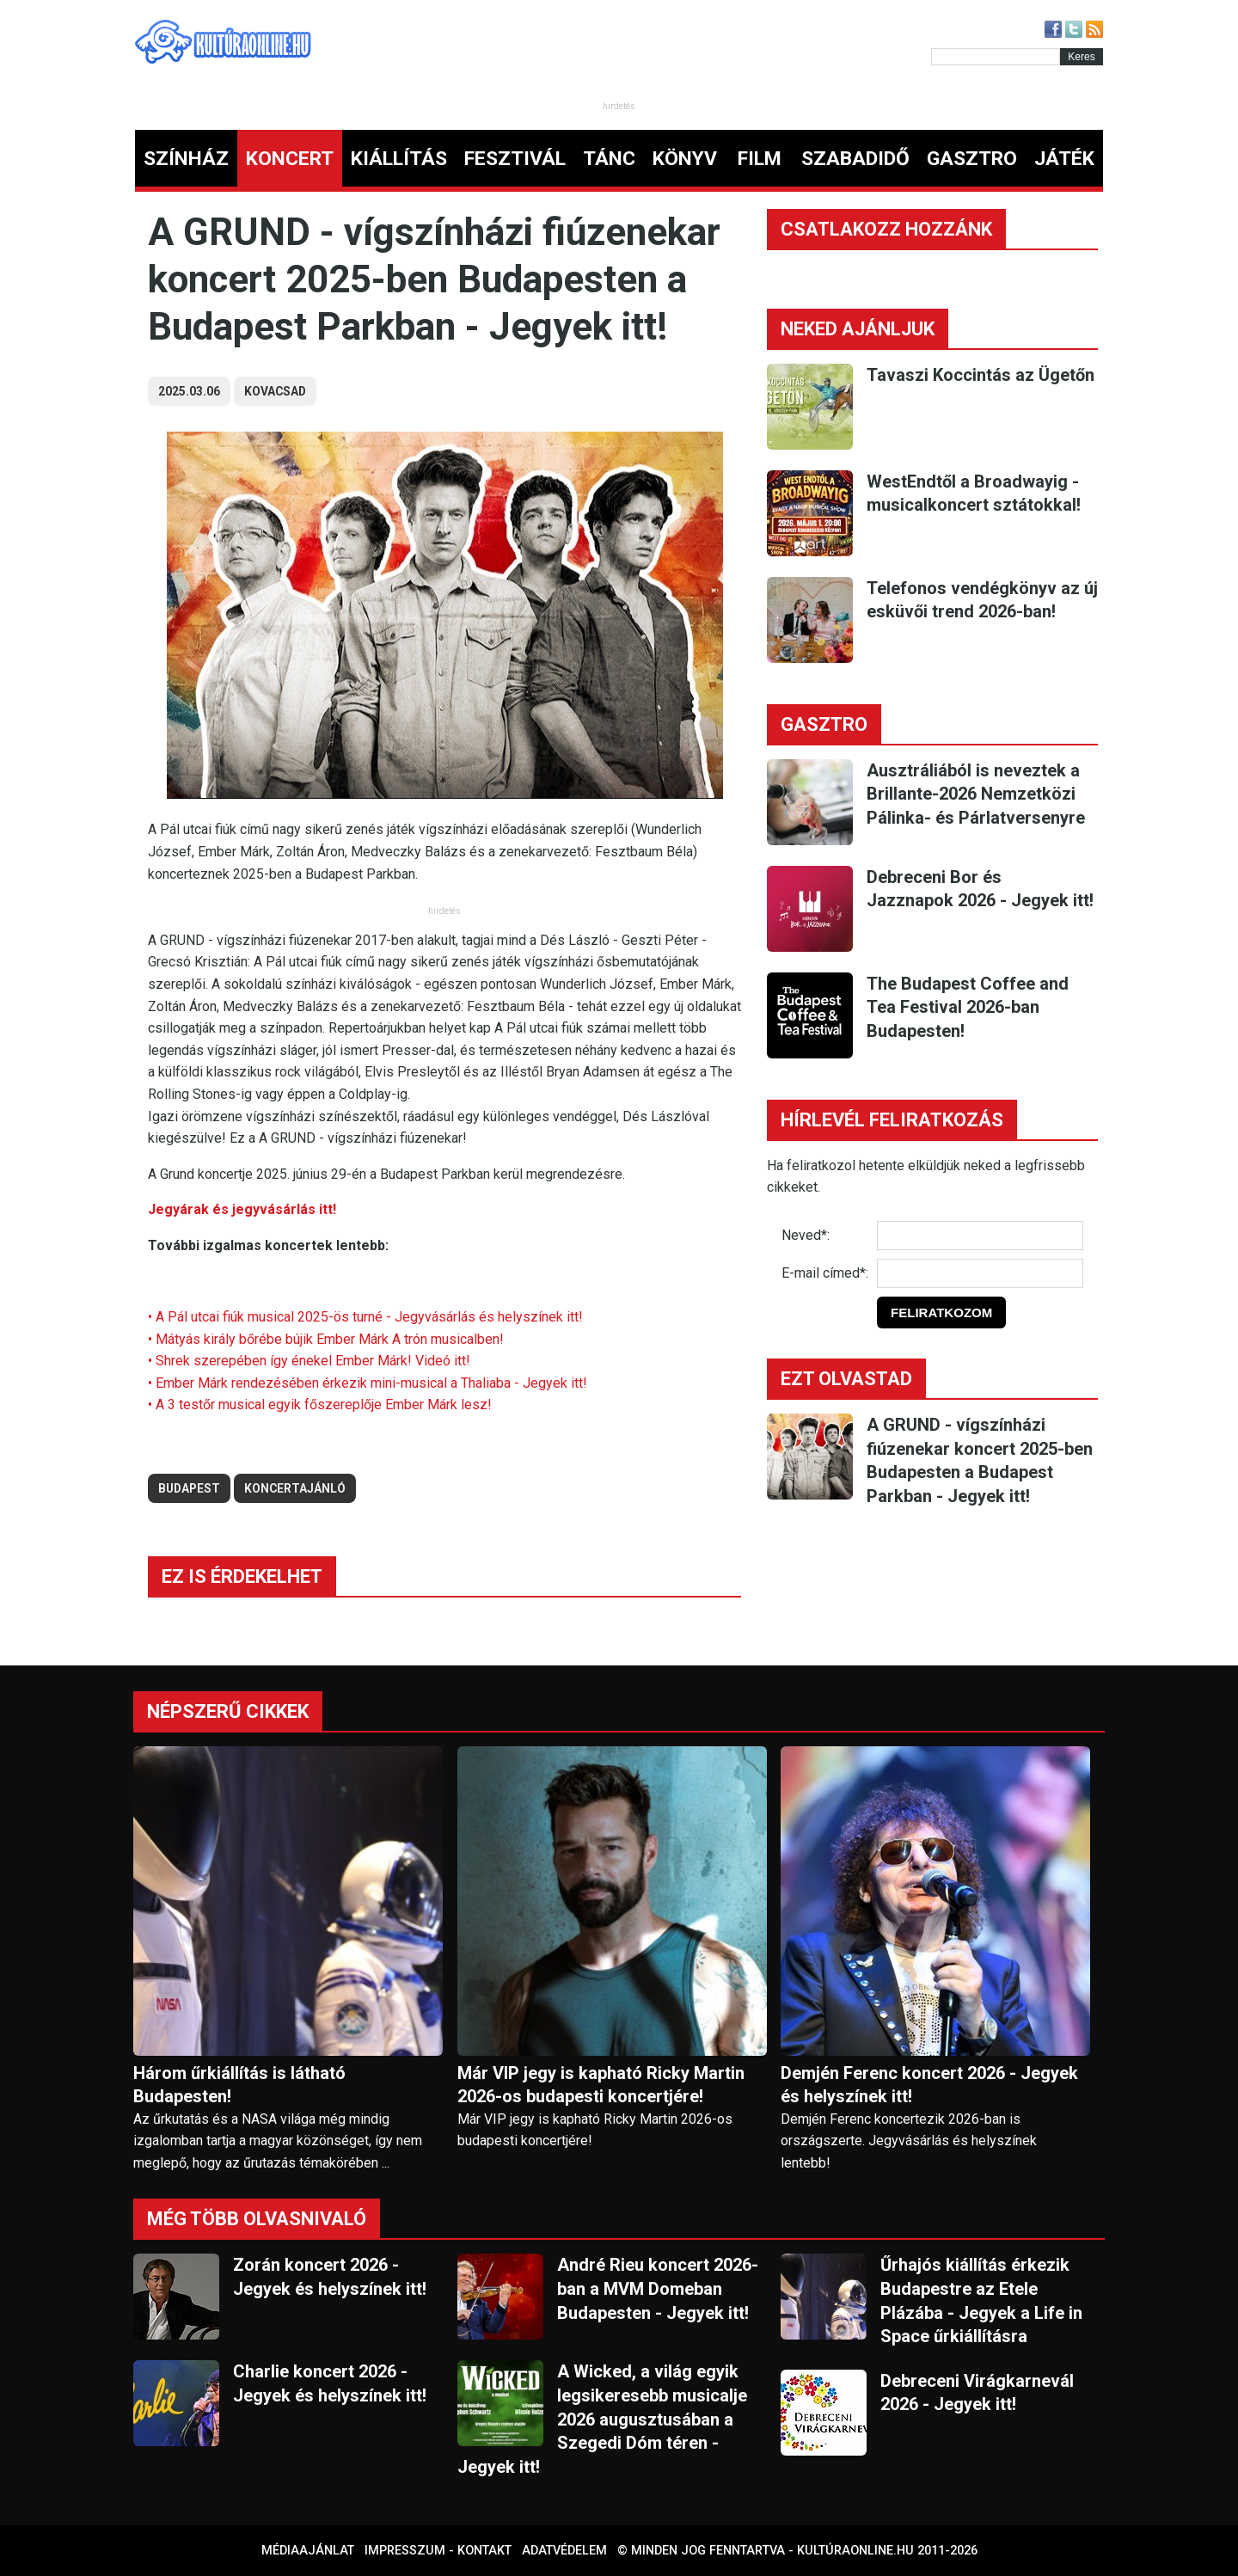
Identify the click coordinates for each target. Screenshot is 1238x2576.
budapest (189, 1488)
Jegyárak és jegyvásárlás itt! (242, 1209)
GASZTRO (972, 158)
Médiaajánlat (307, 2550)
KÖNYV (685, 158)
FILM (759, 158)
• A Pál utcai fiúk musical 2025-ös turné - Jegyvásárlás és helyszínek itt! (365, 1317)
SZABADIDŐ (855, 158)
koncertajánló (295, 1488)
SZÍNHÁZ (186, 158)
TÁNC (609, 158)
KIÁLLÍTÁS (399, 158)
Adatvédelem (564, 2550)
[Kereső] (995, 56)
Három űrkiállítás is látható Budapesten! (239, 2085)
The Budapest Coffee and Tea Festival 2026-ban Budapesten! (968, 1007)
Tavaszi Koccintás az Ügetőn (980, 375)
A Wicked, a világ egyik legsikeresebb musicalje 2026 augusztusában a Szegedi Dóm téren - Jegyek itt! (602, 2418)
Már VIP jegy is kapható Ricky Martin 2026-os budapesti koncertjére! (601, 2085)
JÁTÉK (1064, 158)
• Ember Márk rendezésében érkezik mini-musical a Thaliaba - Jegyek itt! (367, 1383)
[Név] (980, 1235)
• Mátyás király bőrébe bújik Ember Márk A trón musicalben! (326, 1339)
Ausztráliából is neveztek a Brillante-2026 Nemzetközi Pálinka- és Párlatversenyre (976, 794)
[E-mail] (980, 1273)
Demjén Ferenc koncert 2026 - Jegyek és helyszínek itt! (929, 2085)
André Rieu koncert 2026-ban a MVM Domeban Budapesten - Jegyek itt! (657, 2288)
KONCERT (290, 158)
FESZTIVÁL (515, 158)
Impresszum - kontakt (438, 2550)
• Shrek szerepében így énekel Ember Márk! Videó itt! (309, 1360)
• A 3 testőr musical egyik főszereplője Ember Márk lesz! (320, 1404)
